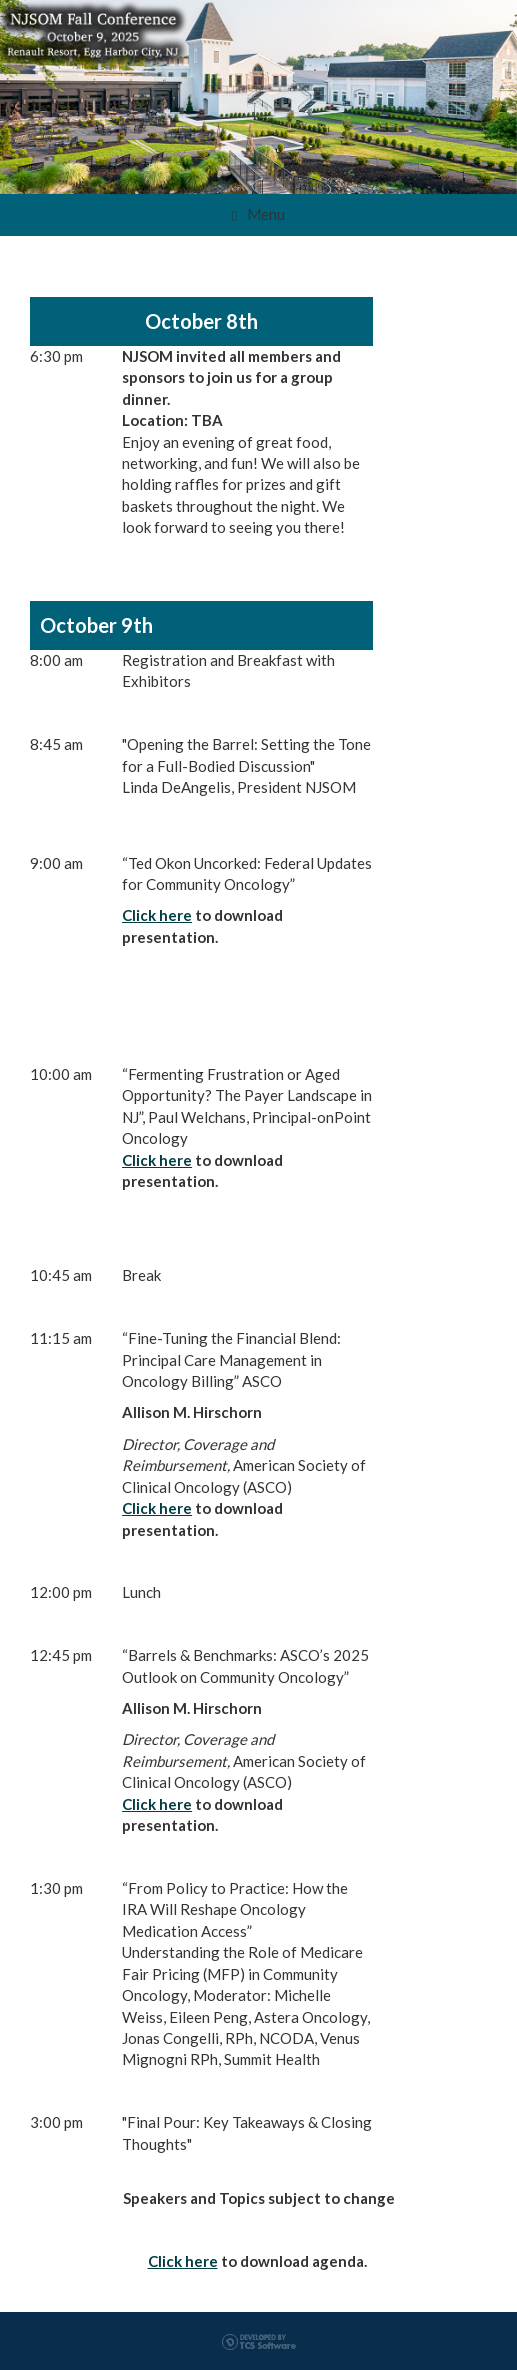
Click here (157, 915)
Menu (258, 214)
